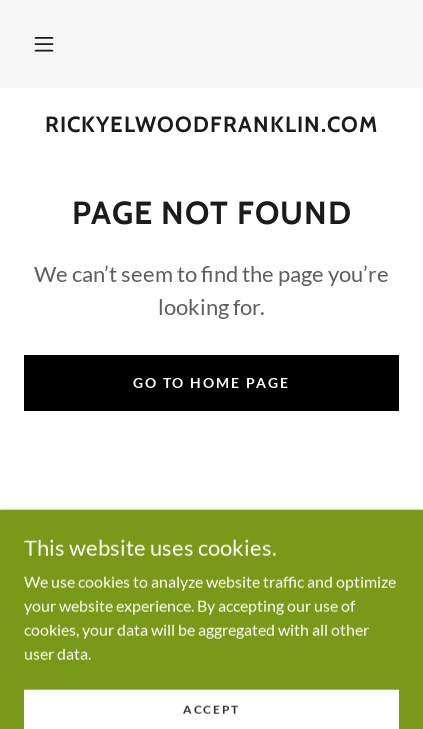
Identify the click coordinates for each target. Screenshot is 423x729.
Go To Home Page (211, 382)
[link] (211, 125)
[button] (44, 44)
